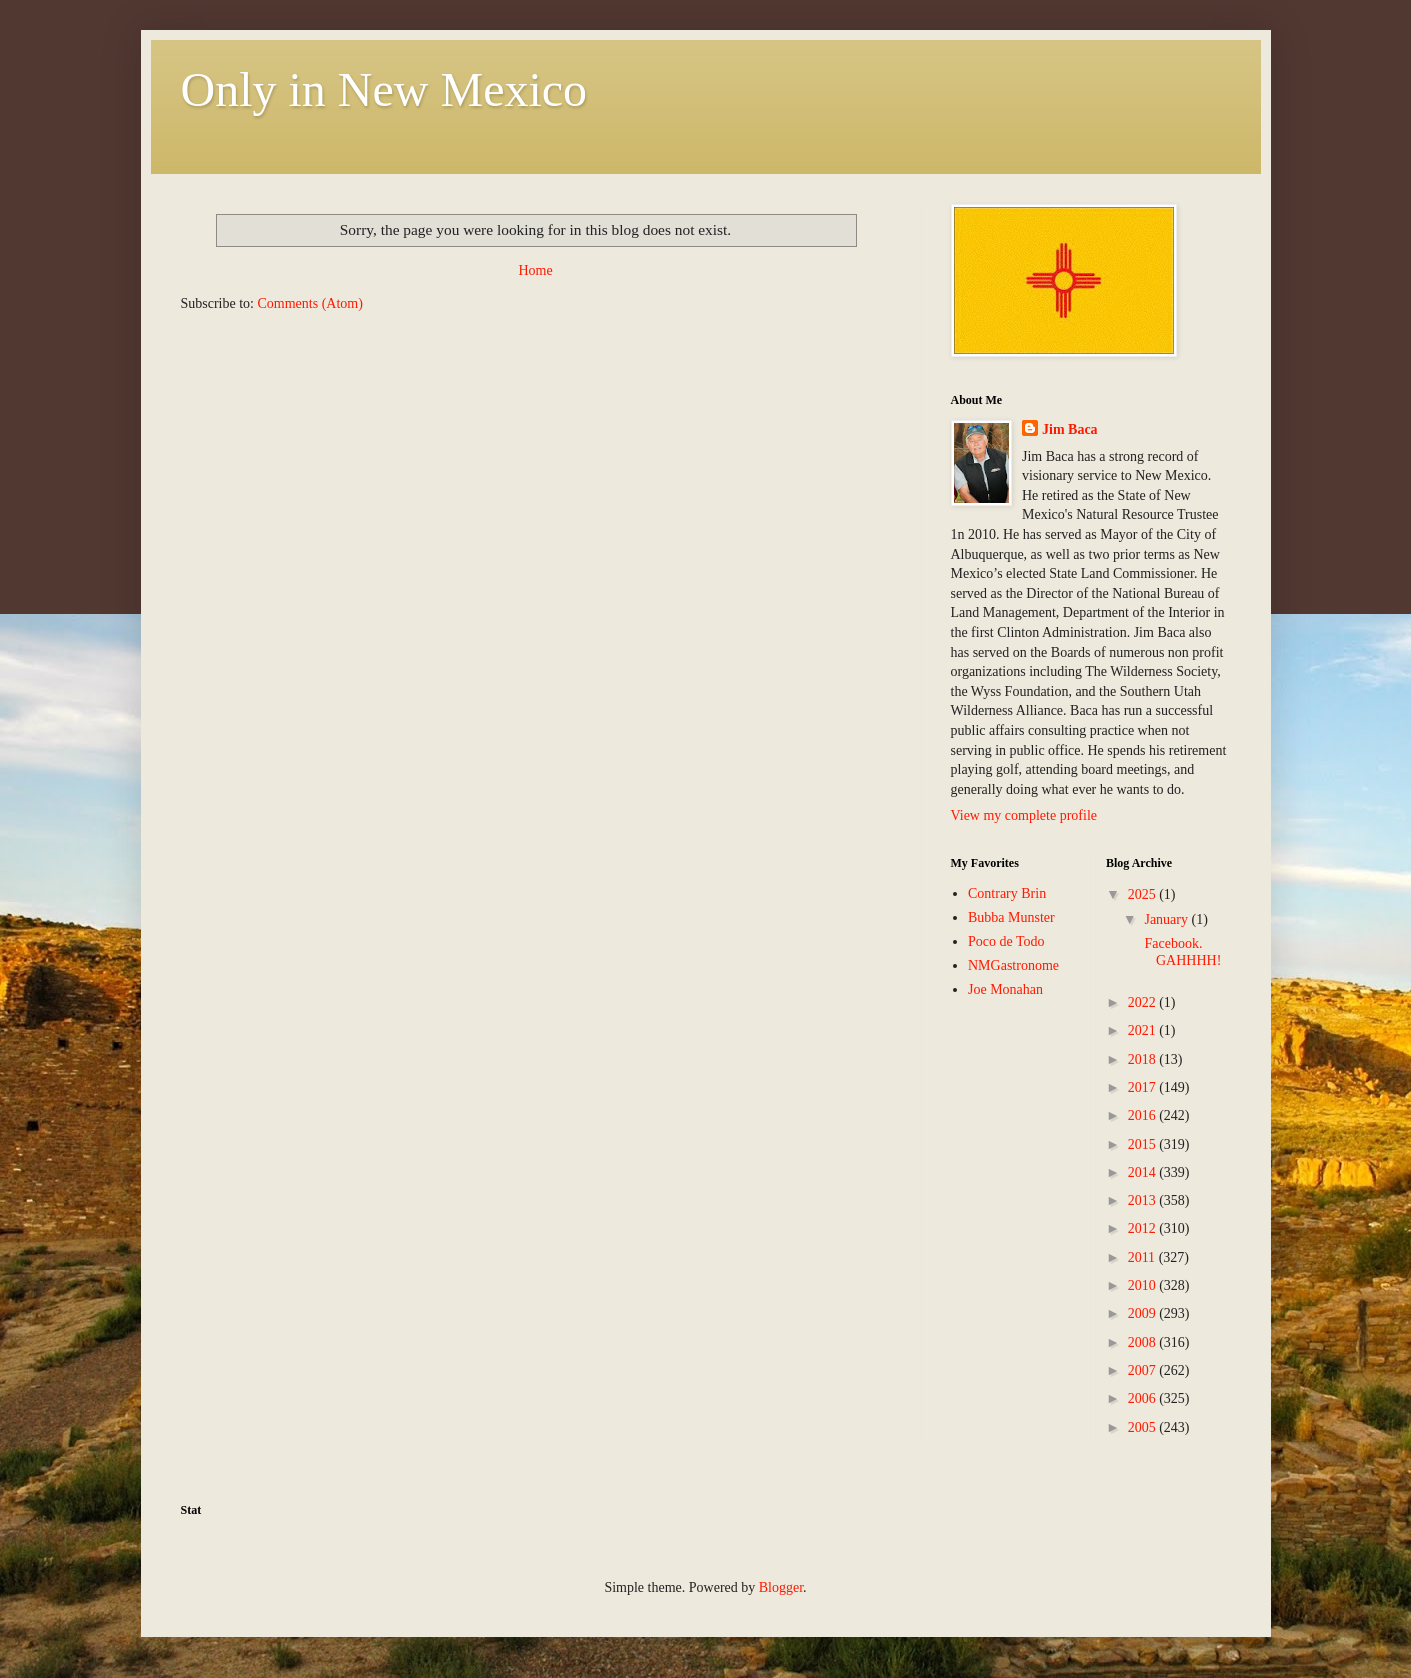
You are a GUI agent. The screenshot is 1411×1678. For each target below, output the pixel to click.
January (1167, 919)
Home (535, 270)
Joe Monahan (1005, 989)
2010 (1144, 1285)
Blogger (781, 1587)
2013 (1144, 1200)
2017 (1144, 1087)
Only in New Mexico (384, 89)
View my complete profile (1024, 815)
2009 (1144, 1313)
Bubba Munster (1011, 917)
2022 (1144, 1002)
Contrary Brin (1007, 893)
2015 (1144, 1144)
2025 (1144, 894)
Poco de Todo (1006, 941)
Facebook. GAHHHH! (1181, 952)
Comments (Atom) (310, 303)
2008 (1144, 1342)
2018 (1144, 1059)
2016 (1144, 1115)
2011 (1143, 1257)
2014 (1144, 1172)
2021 (1144, 1030)
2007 (1144, 1370)
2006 (1144, 1398)
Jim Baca (1070, 429)
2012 (1144, 1228)
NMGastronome (1013, 965)
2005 (1144, 1427)
